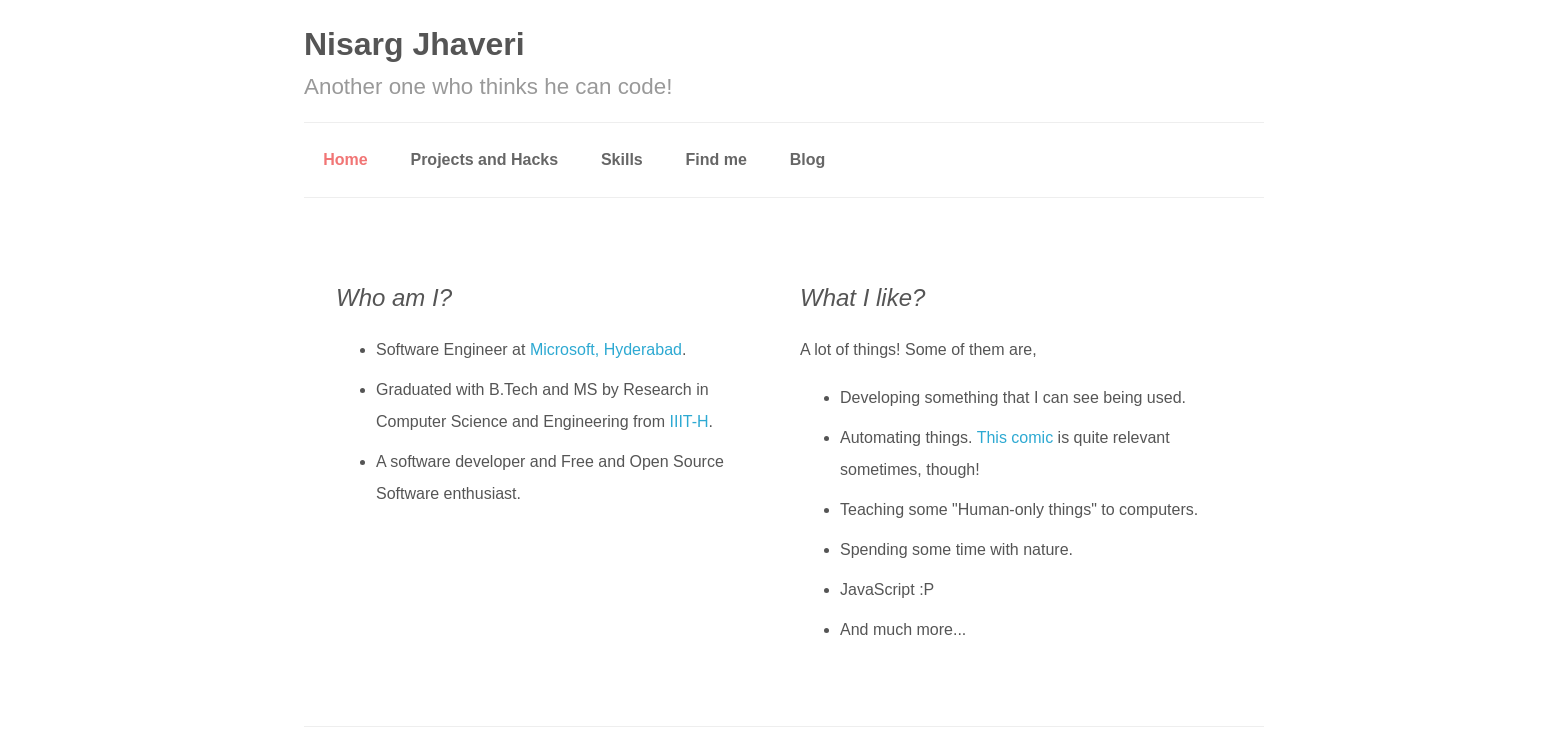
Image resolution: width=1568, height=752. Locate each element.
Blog (808, 159)
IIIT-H (689, 421)
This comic (1015, 437)
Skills (622, 159)
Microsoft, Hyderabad (606, 349)
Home (345, 159)
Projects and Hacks (484, 159)
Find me (716, 159)
